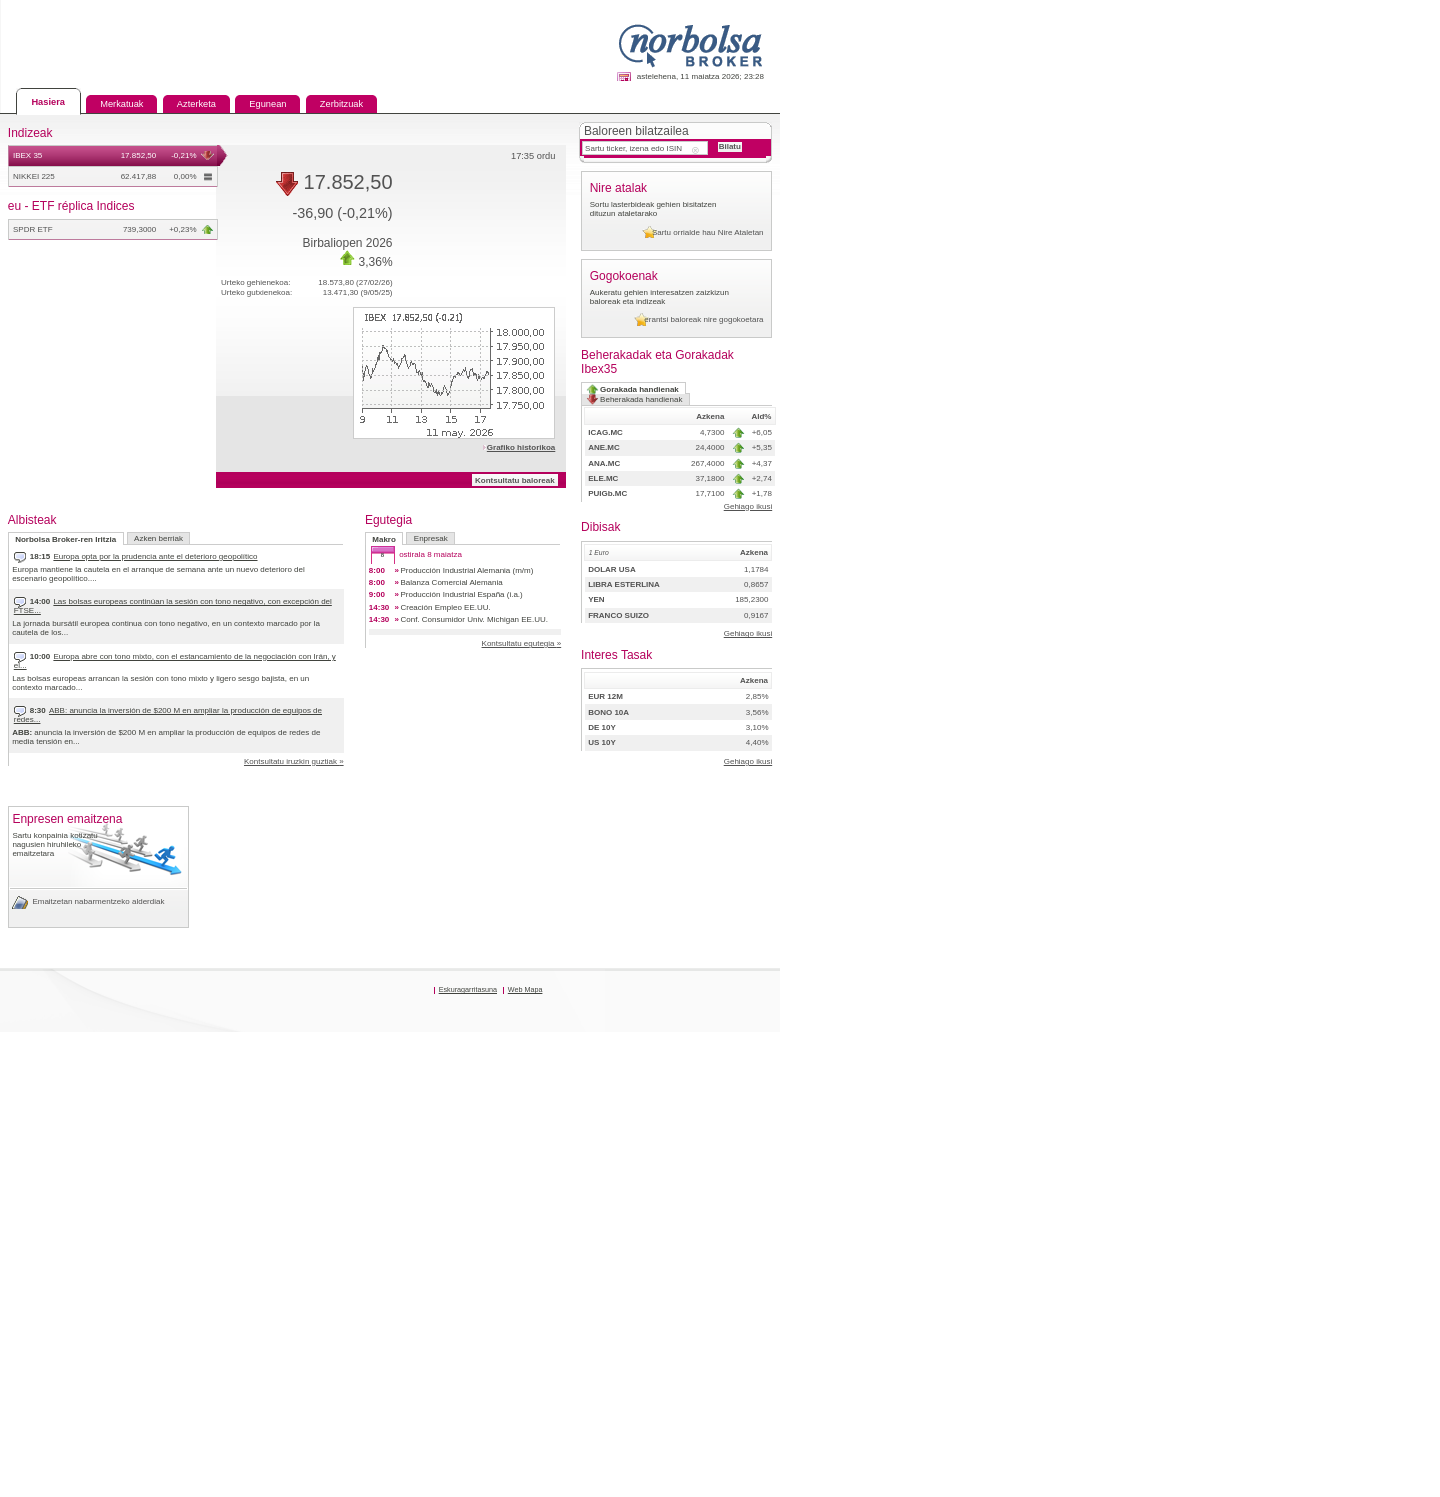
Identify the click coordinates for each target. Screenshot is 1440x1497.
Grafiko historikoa (971, 380)
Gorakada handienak (1151, 545)
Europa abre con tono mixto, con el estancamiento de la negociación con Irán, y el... (306, 677)
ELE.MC (1105, 664)
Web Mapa (977, 1434)
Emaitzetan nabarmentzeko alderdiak (141, 1306)
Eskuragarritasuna (891, 1434)
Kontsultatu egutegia (975, 702)
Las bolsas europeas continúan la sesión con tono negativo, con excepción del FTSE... (314, 621)
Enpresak (771, 539)
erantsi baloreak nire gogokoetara (1322, 461)
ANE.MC (1106, 617)
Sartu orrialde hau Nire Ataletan (1327, 324)
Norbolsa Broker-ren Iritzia (100, 540)
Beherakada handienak (1305, 544)
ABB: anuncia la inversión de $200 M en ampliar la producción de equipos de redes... (303, 733)
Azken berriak (238, 539)
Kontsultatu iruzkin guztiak (558, 782)
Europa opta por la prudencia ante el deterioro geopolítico (236, 566)
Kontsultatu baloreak (967, 451)
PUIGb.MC (1112, 688)
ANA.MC (1107, 641)
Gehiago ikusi (1389, 707)
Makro (701, 540)
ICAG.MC (1109, 593)
